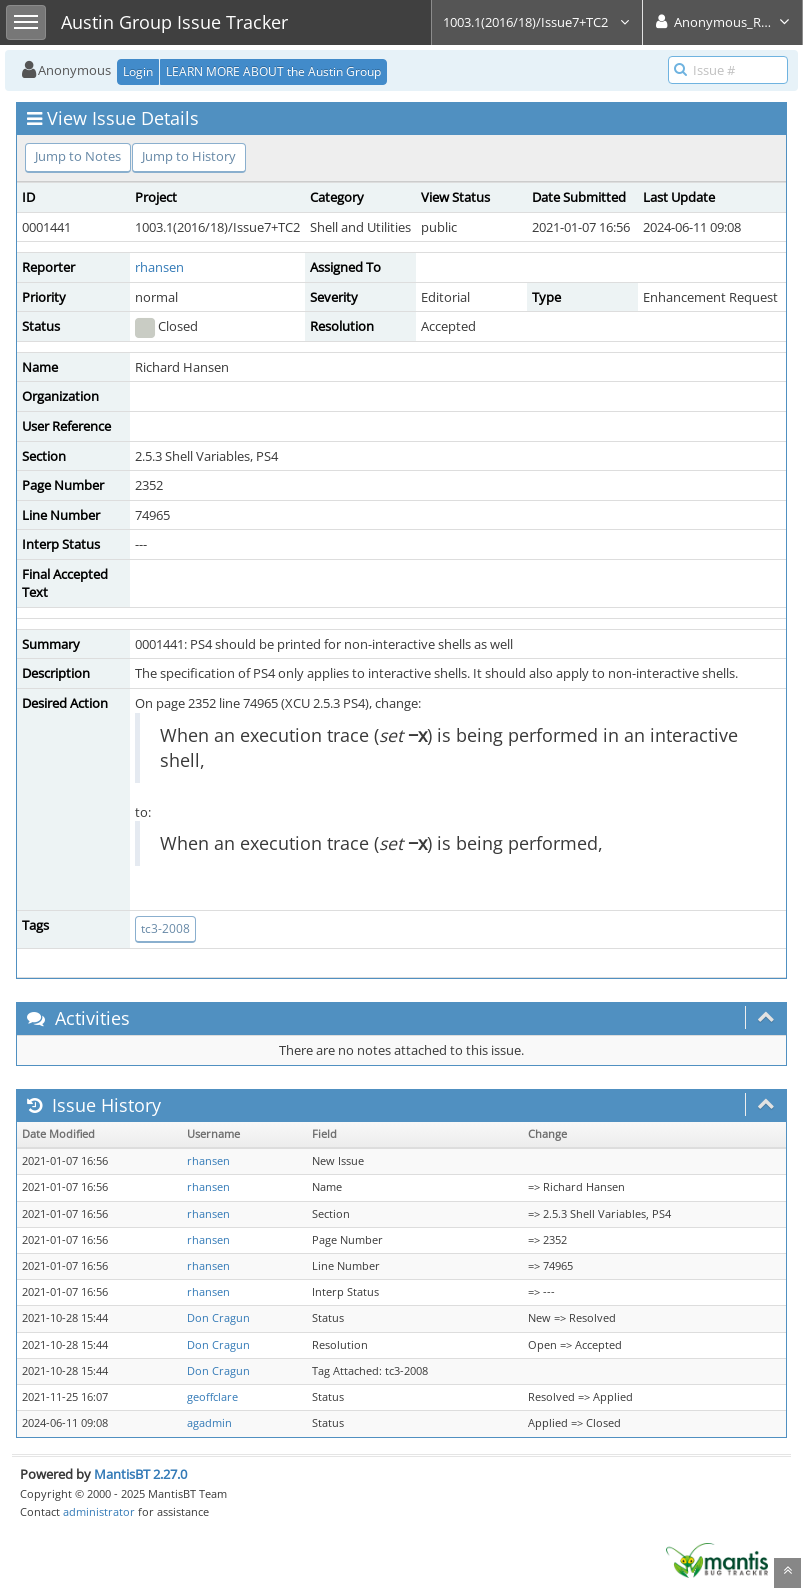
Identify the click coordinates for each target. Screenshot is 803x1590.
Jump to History (189, 156)
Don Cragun (218, 1318)
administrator (99, 1511)
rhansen (159, 267)
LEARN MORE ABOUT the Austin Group (273, 71)
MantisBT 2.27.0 (140, 1474)
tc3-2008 (165, 928)
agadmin (209, 1423)
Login (138, 71)
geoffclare (212, 1397)
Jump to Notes (78, 156)
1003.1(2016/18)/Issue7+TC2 (537, 22)
